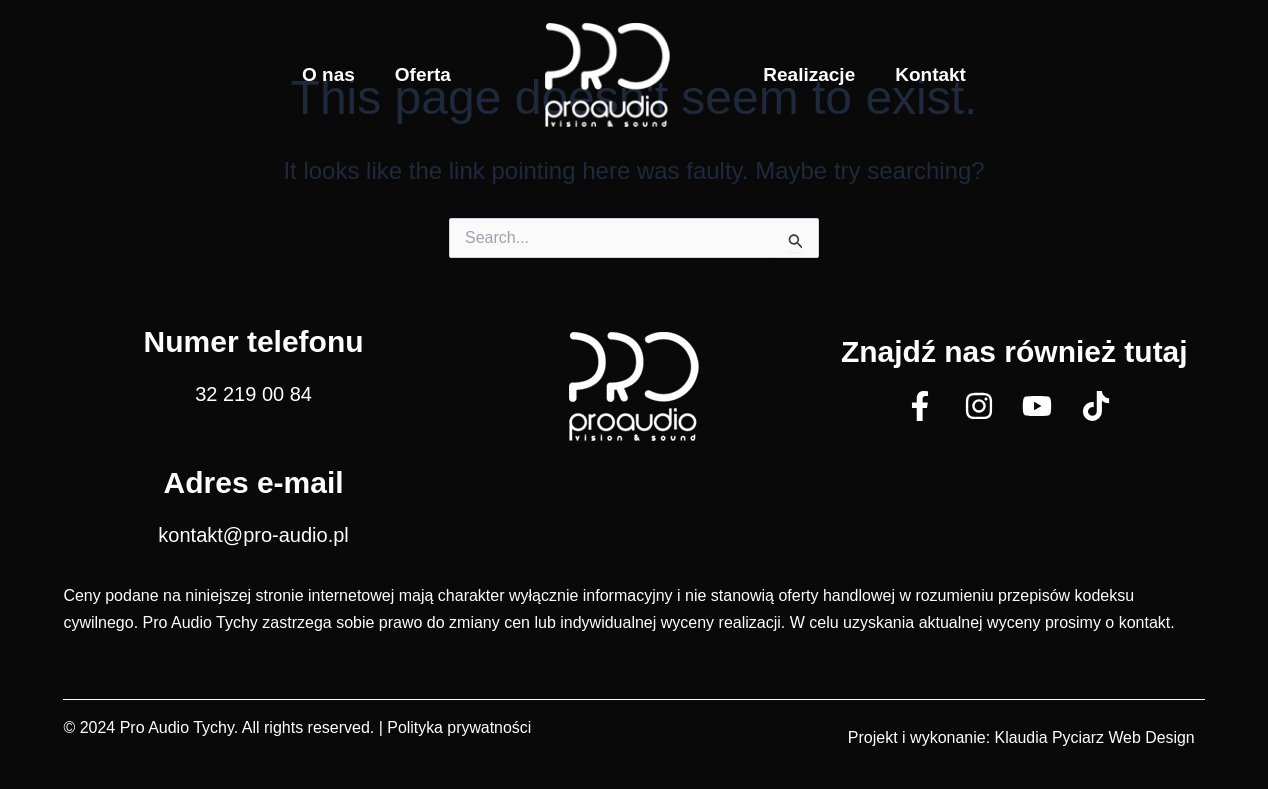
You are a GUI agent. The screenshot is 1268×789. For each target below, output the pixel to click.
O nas (328, 74)
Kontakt (930, 74)
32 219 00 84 (253, 394)
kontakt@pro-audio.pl (253, 535)
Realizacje (809, 74)
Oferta (423, 74)
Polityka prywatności (459, 727)
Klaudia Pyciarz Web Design (1094, 737)
